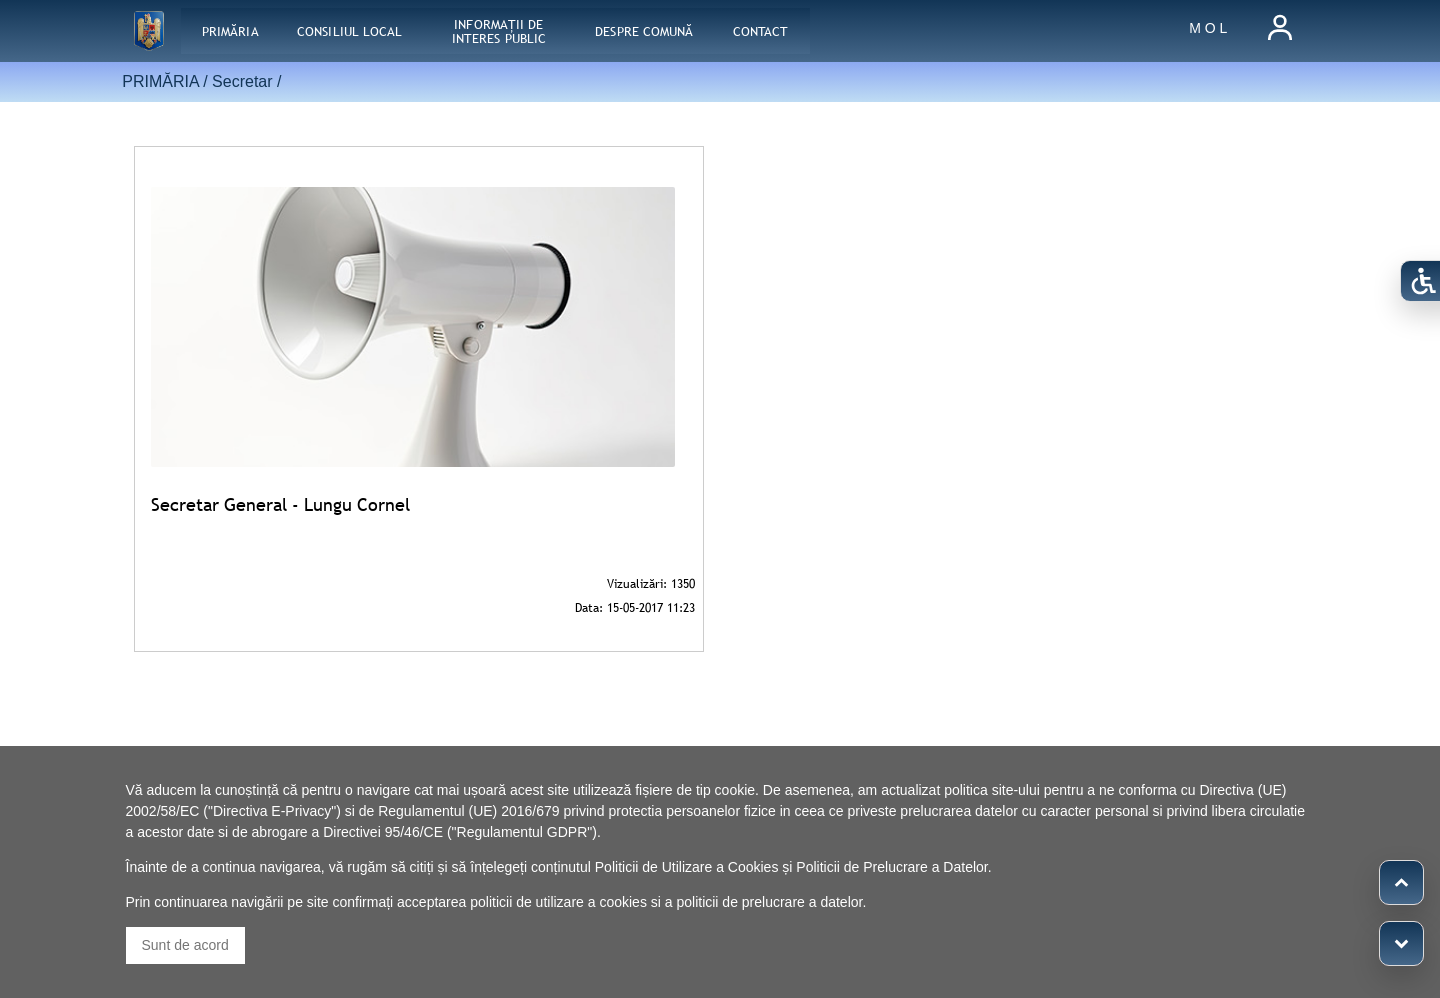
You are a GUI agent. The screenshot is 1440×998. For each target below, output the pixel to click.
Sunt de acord (185, 945)
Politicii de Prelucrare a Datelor (891, 867)
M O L (1208, 28)
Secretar (242, 81)
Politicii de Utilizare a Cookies (687, 867)
